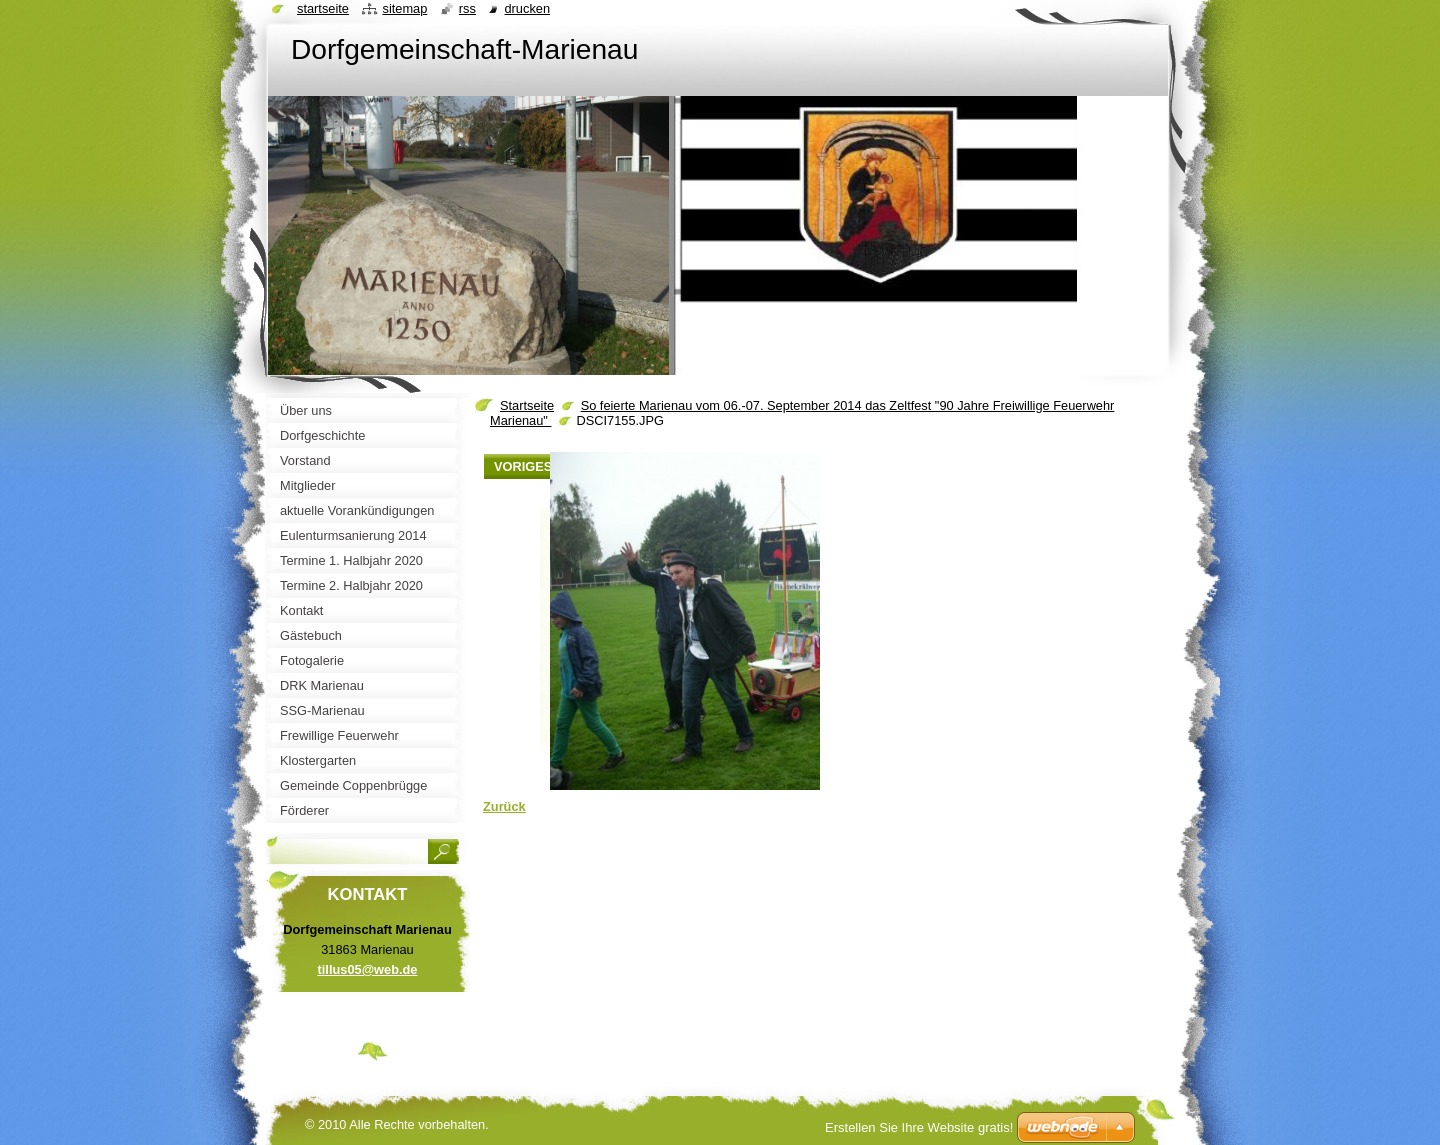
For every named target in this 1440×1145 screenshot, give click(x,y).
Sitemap (404, 8)
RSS (467, 8)
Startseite (527, 405)
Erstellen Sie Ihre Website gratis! (919, 1127)
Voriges (523, 466)
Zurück (504, 806)
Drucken (527, 8)
